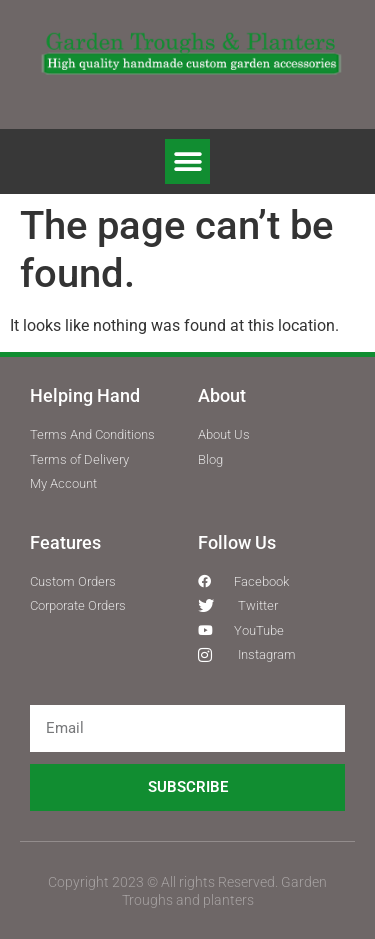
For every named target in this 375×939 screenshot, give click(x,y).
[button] (187, 161)
